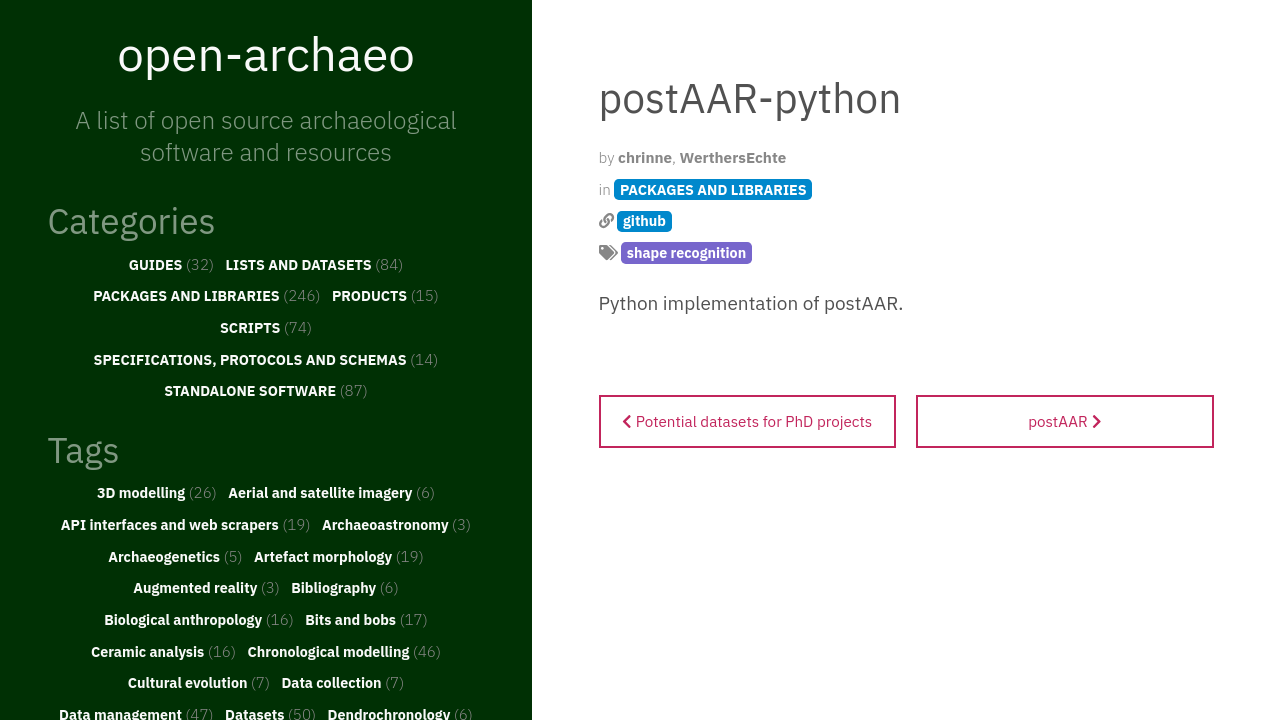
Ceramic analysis (163, 651)
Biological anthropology (199, 619)
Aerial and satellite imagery (331, 492)
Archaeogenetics (175, 556)
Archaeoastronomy (396, 524)
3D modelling (157, 492)
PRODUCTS (385, 295)
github (644, 220)
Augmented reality (206, 587)
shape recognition (686, 252)
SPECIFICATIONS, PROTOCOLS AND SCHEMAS (266, 359)
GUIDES (172, 264)
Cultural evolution (199, 682)
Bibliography (345, 587)
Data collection (342, 682)
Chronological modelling (344, 651)
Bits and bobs (366, 619)
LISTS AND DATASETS (315, 264)
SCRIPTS (266, 327)
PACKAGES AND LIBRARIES (206, 295)
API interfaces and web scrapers (186, 524)
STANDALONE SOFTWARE (266, 390)
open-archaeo (266, 53)
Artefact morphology (339, 556)
